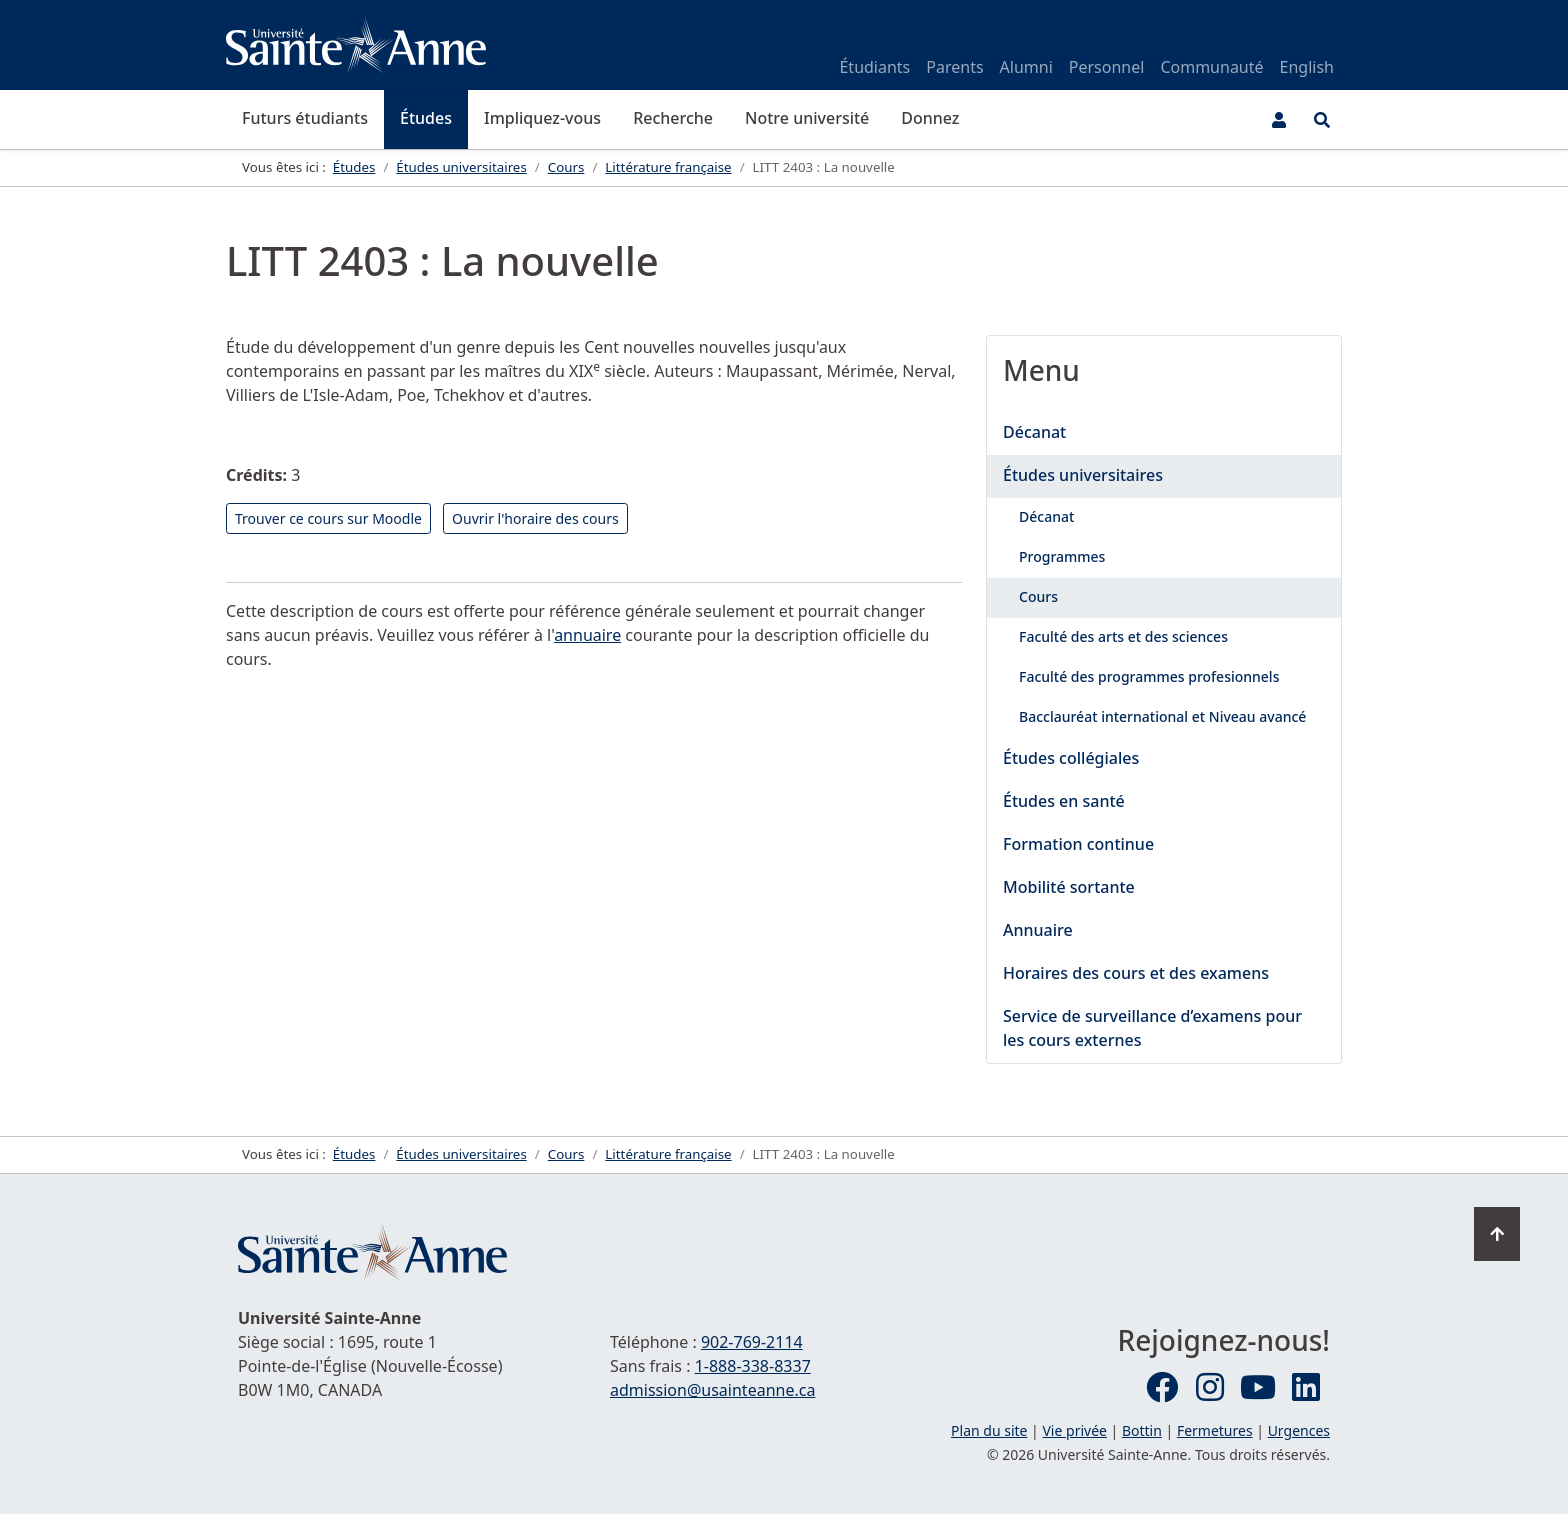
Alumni (1026, 67)
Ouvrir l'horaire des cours (535, 518)
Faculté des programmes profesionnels (1149, 676)
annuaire (587, 635)
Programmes (1062, 556)
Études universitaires (1083, 475)
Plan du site (989, 1430)
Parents (954, 67)
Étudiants (874, 67)
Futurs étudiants (305, 118)
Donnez (930, 118)
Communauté (1211, 67)
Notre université (807, 118)
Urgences (1299, 1430)
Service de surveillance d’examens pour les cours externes (1152, 1028)
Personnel (1107, 67)
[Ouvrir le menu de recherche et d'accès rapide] (1322, 120)
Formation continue (1078, 844)
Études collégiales (1071, 758)
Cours (1038, 596)
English (1307, 67)
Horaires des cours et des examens (1136, 973)
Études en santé (1064, 801)
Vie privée (1074, 1430)
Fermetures (1215, 1430)
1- (753, 1366)
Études (426, 118)
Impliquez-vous (542, 118)
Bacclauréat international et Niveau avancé (1162, 716)
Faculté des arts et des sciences (1123, 636)
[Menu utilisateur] (1279, 120)
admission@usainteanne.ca (712, 1390)
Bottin (1142, 1430)
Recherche (673, 118)
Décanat (1034, 432)
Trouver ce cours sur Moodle (328, 518)
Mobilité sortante (1069, 887)
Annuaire (1038, 930)
